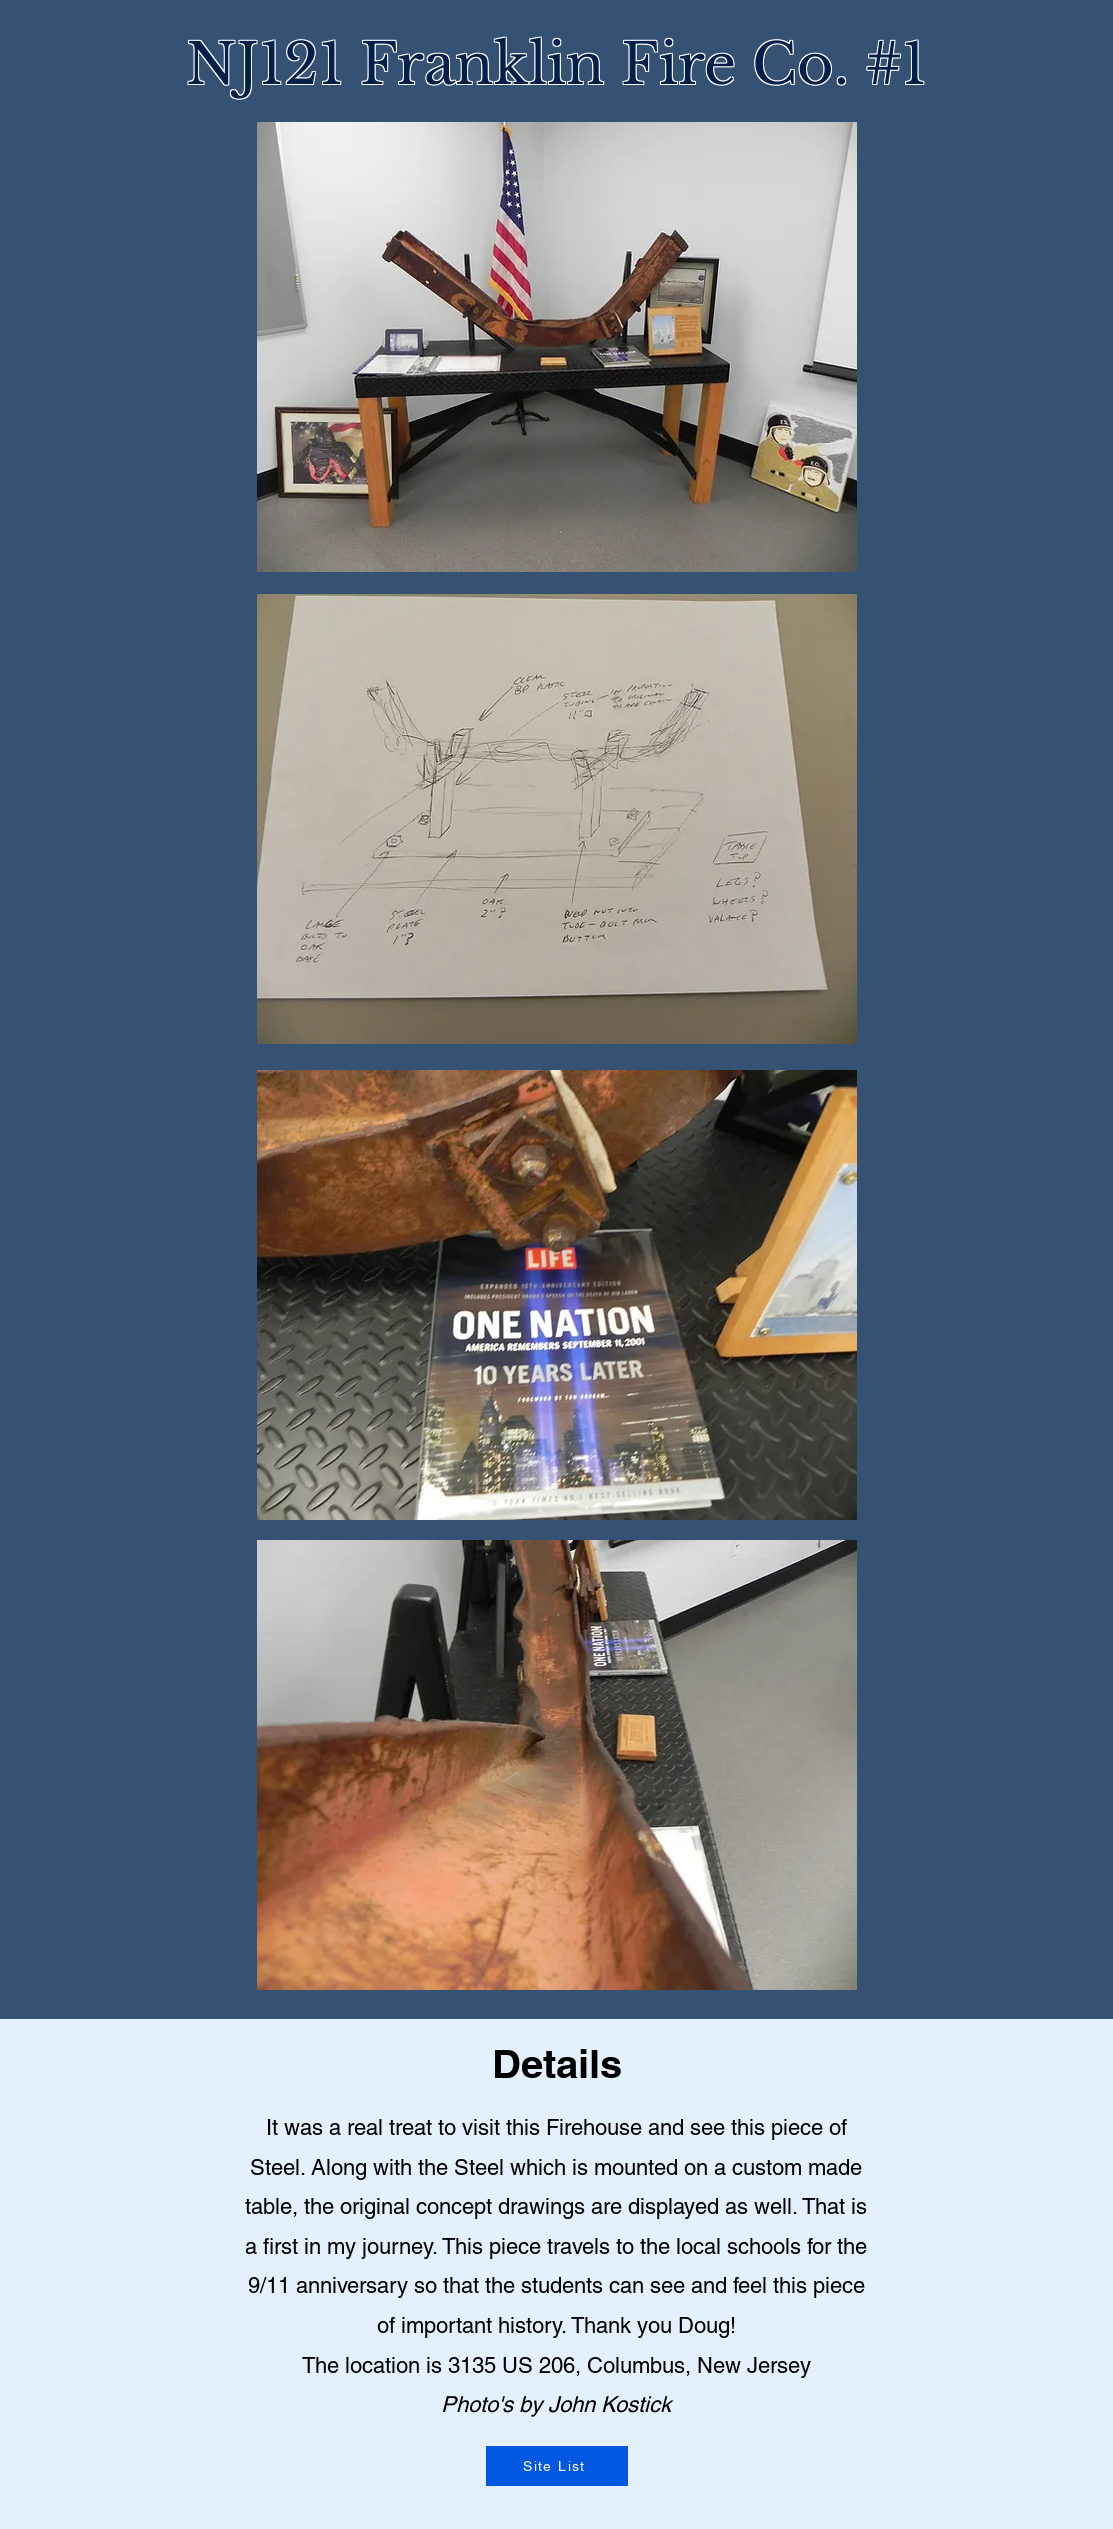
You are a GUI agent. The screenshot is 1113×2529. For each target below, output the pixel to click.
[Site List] (557, 2466)
